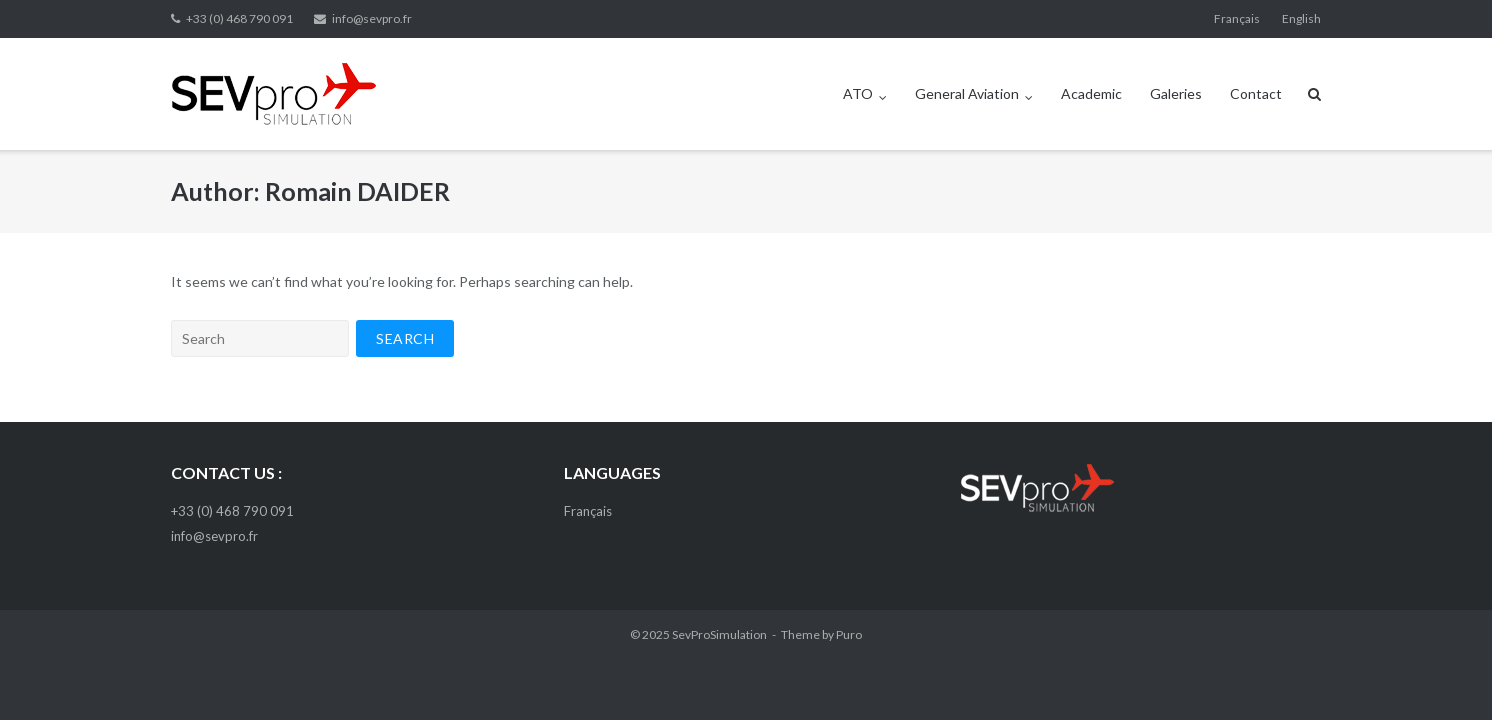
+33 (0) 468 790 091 (239, 18)
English (1301, 18)
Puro (849, 634)
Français (1237, 18)
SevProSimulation (719, 634)
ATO (858, 93)
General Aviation (967, 93)
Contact (1256, 93)
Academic (1091, 93)
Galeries (1176, 93)
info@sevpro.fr (372, 18)
